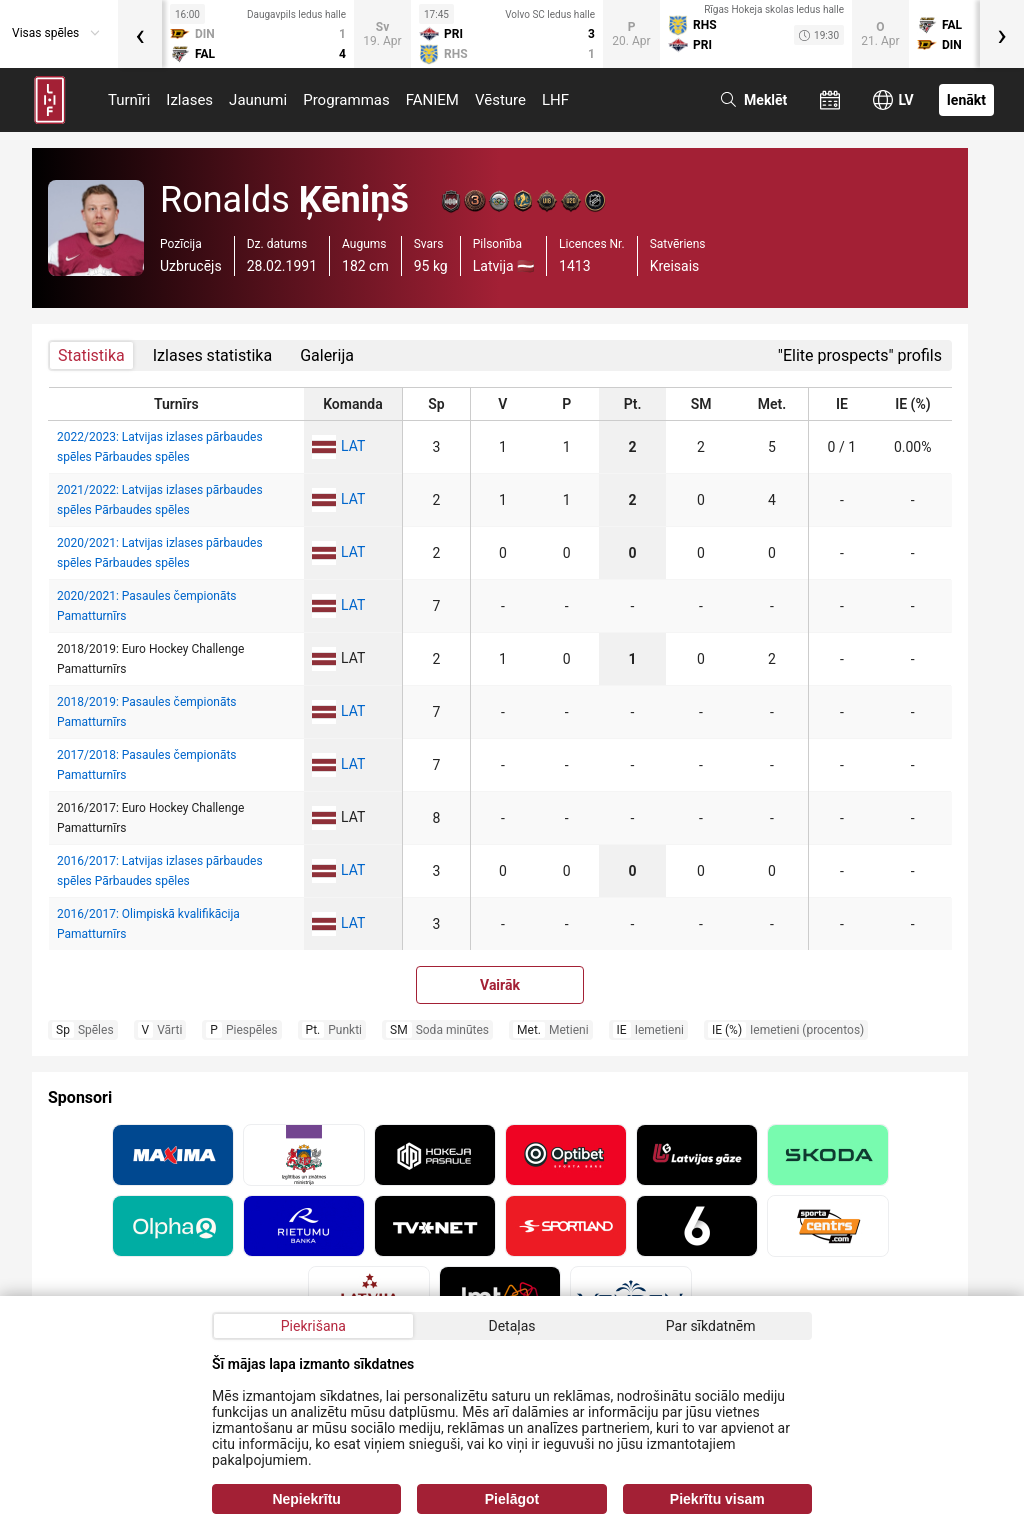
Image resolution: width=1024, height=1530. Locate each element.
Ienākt (966, 100)
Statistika (91, 355)
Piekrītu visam (717, 1499)
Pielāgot (512, 1499)
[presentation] (140, 34)
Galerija (327, 355)
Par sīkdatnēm (711, 1326)
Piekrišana (313, 1326)
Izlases (189, 100)
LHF (555, 100)
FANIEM (432, 100)
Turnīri (129, 100)
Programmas (346, 100)
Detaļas (511, 1326)
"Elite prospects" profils (860, 355)
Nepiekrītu (306, 1499)
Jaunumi (258, 100)
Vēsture (500, 100)
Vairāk (500, 985)
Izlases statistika (212, 355)
